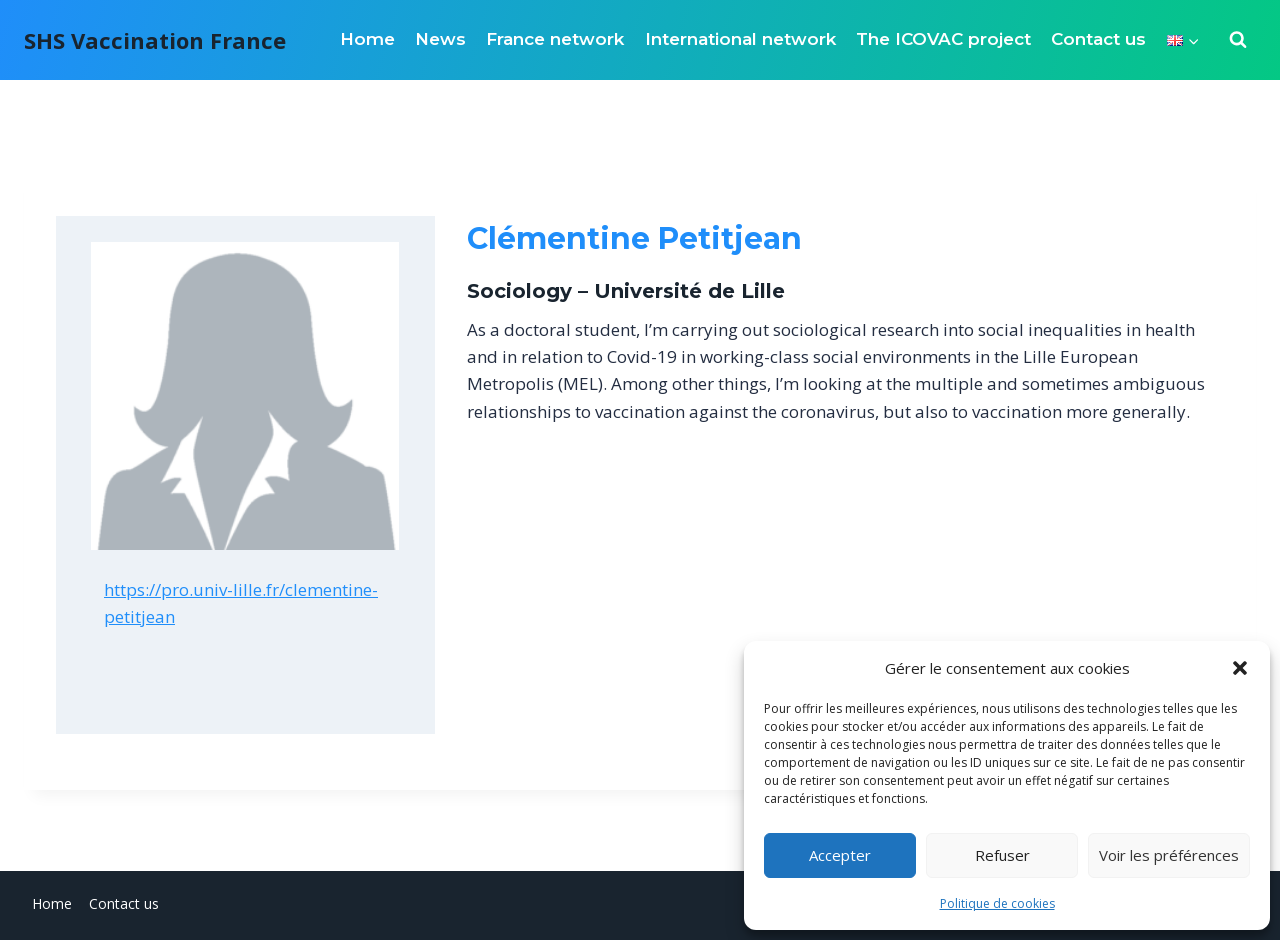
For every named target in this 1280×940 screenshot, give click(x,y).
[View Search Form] (1238, 40)
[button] (1240, 668)
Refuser (1002, 855)
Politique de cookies (997, 903)
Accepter (840, 855)
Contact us (1098, 39)
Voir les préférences (1169, 855)
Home (367, 39)
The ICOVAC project (943, 39)
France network (555, 39)
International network (740, 39)
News (440, 39)
